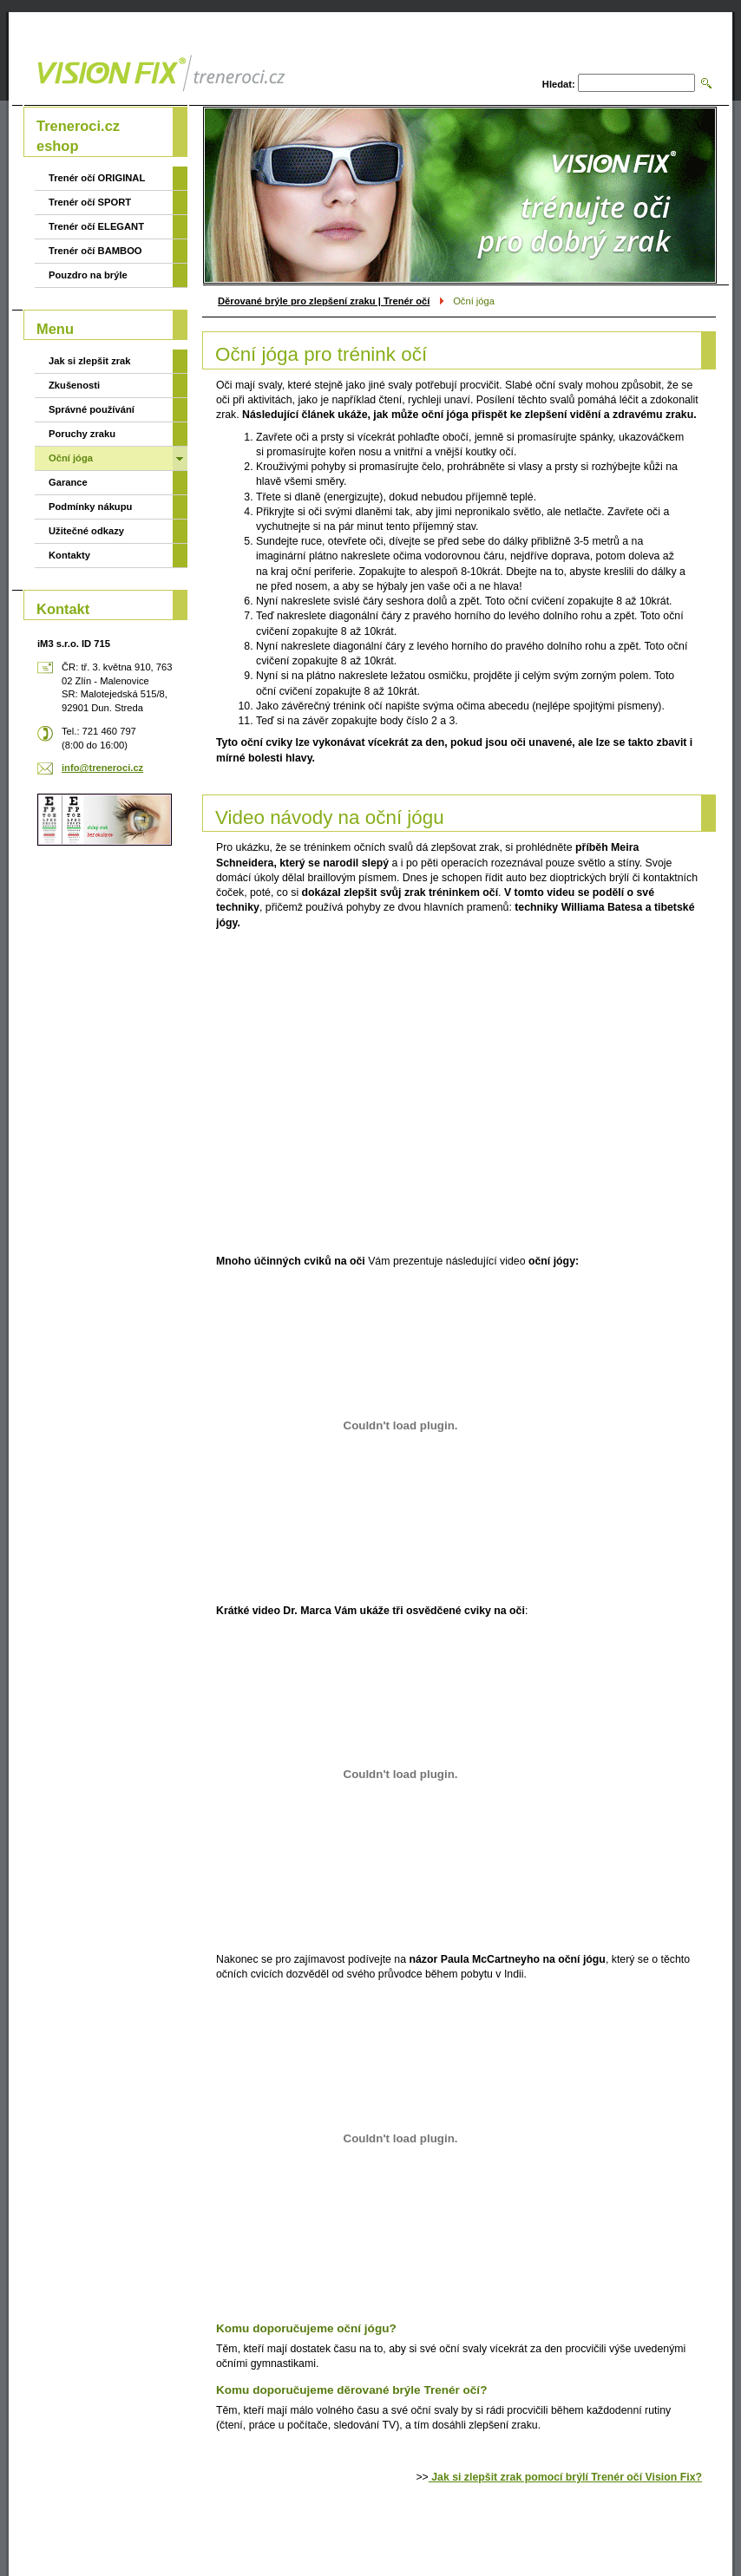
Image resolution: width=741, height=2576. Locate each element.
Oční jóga (71, 458)
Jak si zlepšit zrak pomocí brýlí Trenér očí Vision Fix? (565, 2477)
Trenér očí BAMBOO (95, 250)
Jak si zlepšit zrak (90, 361)
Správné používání (91, 409)
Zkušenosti (74, 385)
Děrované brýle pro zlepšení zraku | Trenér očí (324, 301)
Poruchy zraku (82, 433)
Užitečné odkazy (86, 531)
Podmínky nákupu (90, 506)
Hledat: (558, 84)
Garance (68, 482)
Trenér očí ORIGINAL (97, 178)
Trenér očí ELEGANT (96, 226)
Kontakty (69, 555)
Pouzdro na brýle (88, 275)
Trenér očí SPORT (90, 202)
